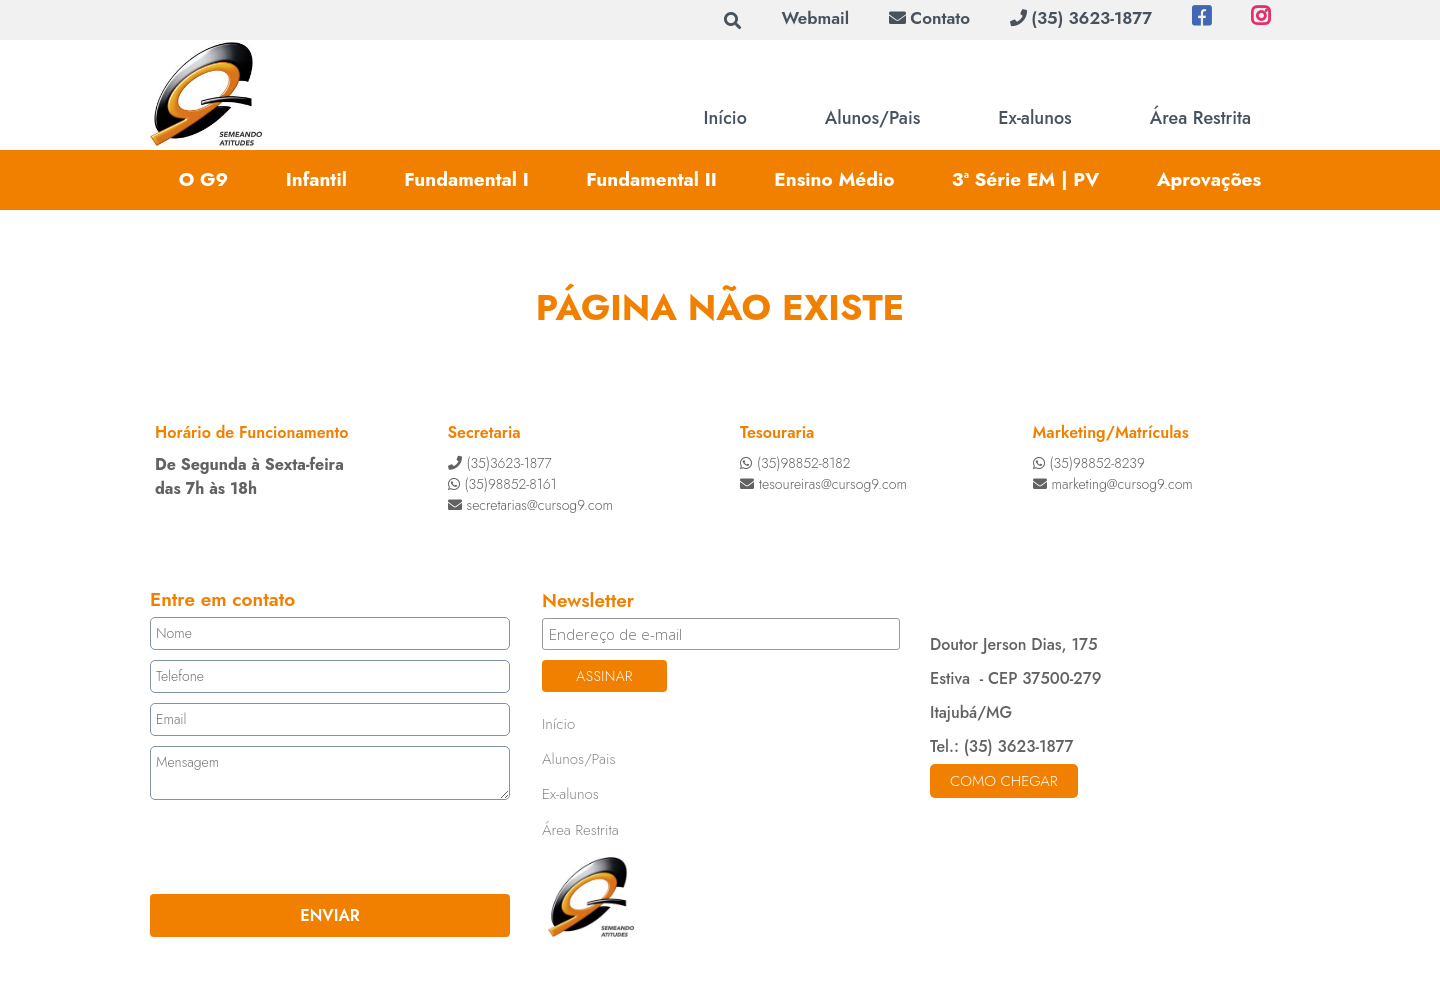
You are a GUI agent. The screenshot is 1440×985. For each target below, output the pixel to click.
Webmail (815, 18)
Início (725, 118)
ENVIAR (329, 915)
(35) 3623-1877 (1081, 18)
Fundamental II (651, 179)
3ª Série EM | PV (1025, 179)
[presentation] (271, 847)
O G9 (203, 179)
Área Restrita (1200, 118)
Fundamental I (466, 179)
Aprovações (1209, 179)
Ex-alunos (1034, 118)
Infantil (316, 179)
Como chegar (1004, 781)
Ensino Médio (834, 179)
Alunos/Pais (873, 118)
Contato (929, 18)
